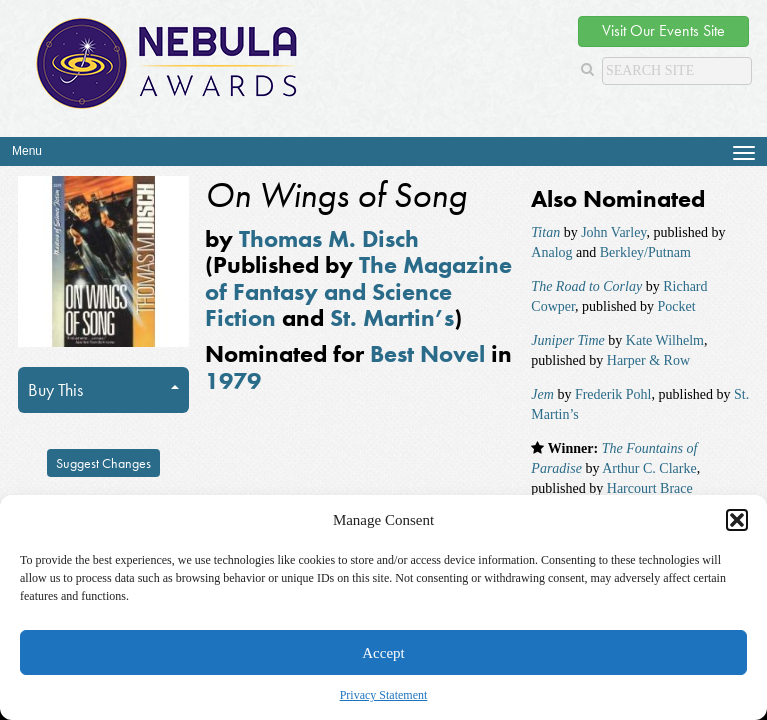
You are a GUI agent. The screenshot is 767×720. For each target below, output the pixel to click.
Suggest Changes (103, 463)
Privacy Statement (384, 695)
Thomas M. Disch (329, 238)
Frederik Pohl (613, 394)
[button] (737, 520)
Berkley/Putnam (645, 252)
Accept (383, 653)
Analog (551, 252)
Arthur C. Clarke (649, 468)
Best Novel (427, 353)
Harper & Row (648, 360)
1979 (233, 380)
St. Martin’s (392, 317)
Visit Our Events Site (663, 30)
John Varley (613, 232)
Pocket (677, 306)
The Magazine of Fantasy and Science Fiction (358, 291)
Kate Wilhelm (665, 340)
